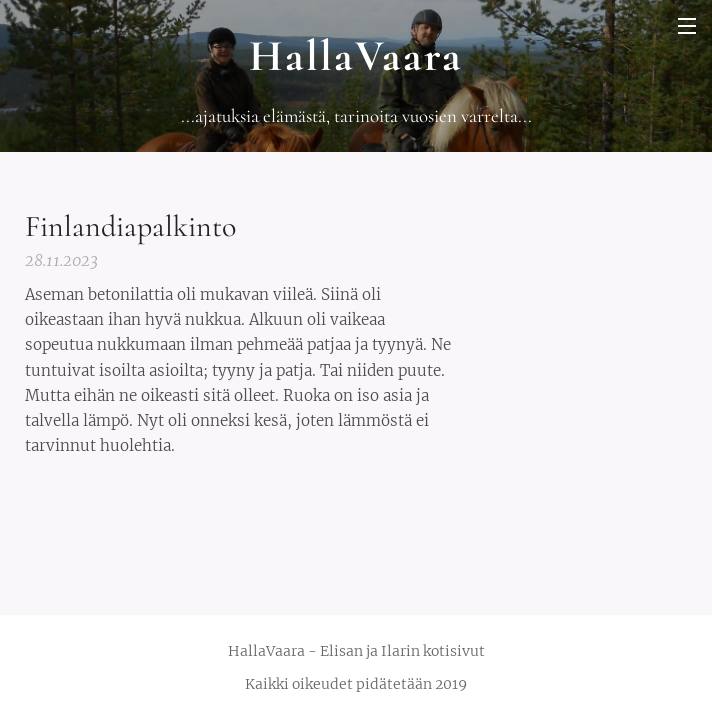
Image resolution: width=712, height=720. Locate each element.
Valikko (687, 26)
